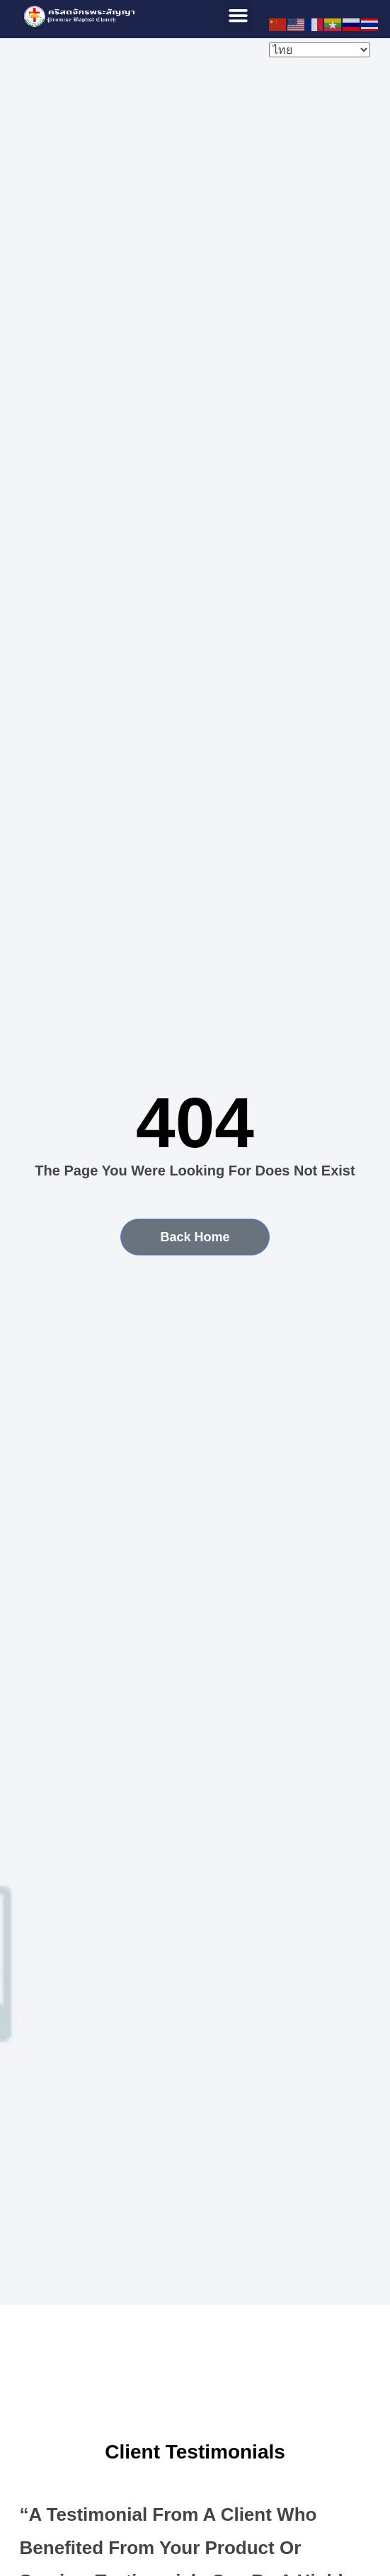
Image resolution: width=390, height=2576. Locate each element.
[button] (238, 15)
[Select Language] (319, 49)
